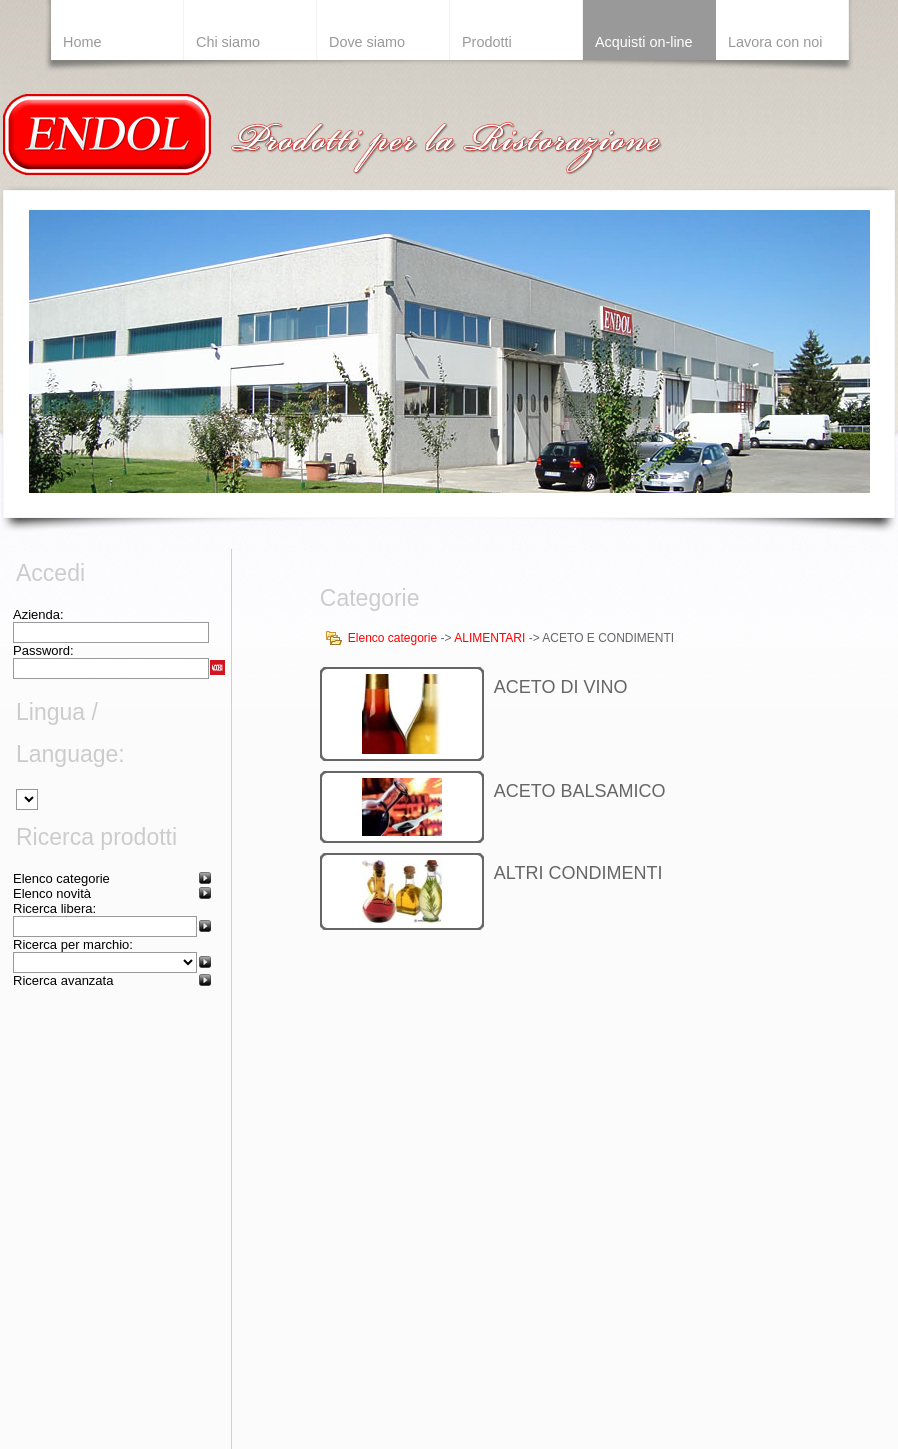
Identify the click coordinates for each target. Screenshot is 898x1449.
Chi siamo (228, 42)
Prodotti (487, 42)
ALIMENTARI (489, 638)
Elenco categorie (61, 878)
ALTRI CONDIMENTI (578, 873)
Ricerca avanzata (63, 980)
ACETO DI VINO (561, 687)
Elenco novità (52, 893)
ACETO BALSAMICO (580, 791)
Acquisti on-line (644, 42)
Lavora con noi (775, 42)
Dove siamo (367, 42)
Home (82, 42)
